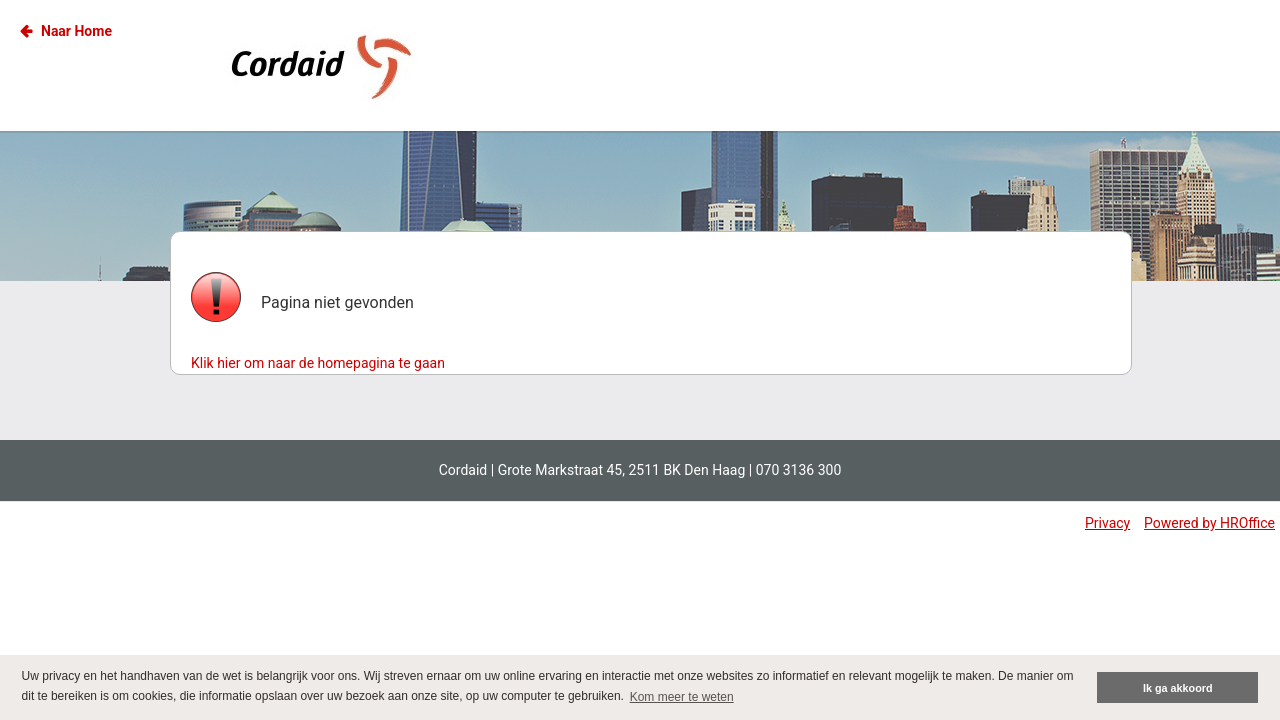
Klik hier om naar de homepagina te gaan (318, 363)
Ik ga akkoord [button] (1178, 688)
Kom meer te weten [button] (682, 697)
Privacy (1107, 523)
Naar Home (76, 31)
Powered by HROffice (1209, 523)
